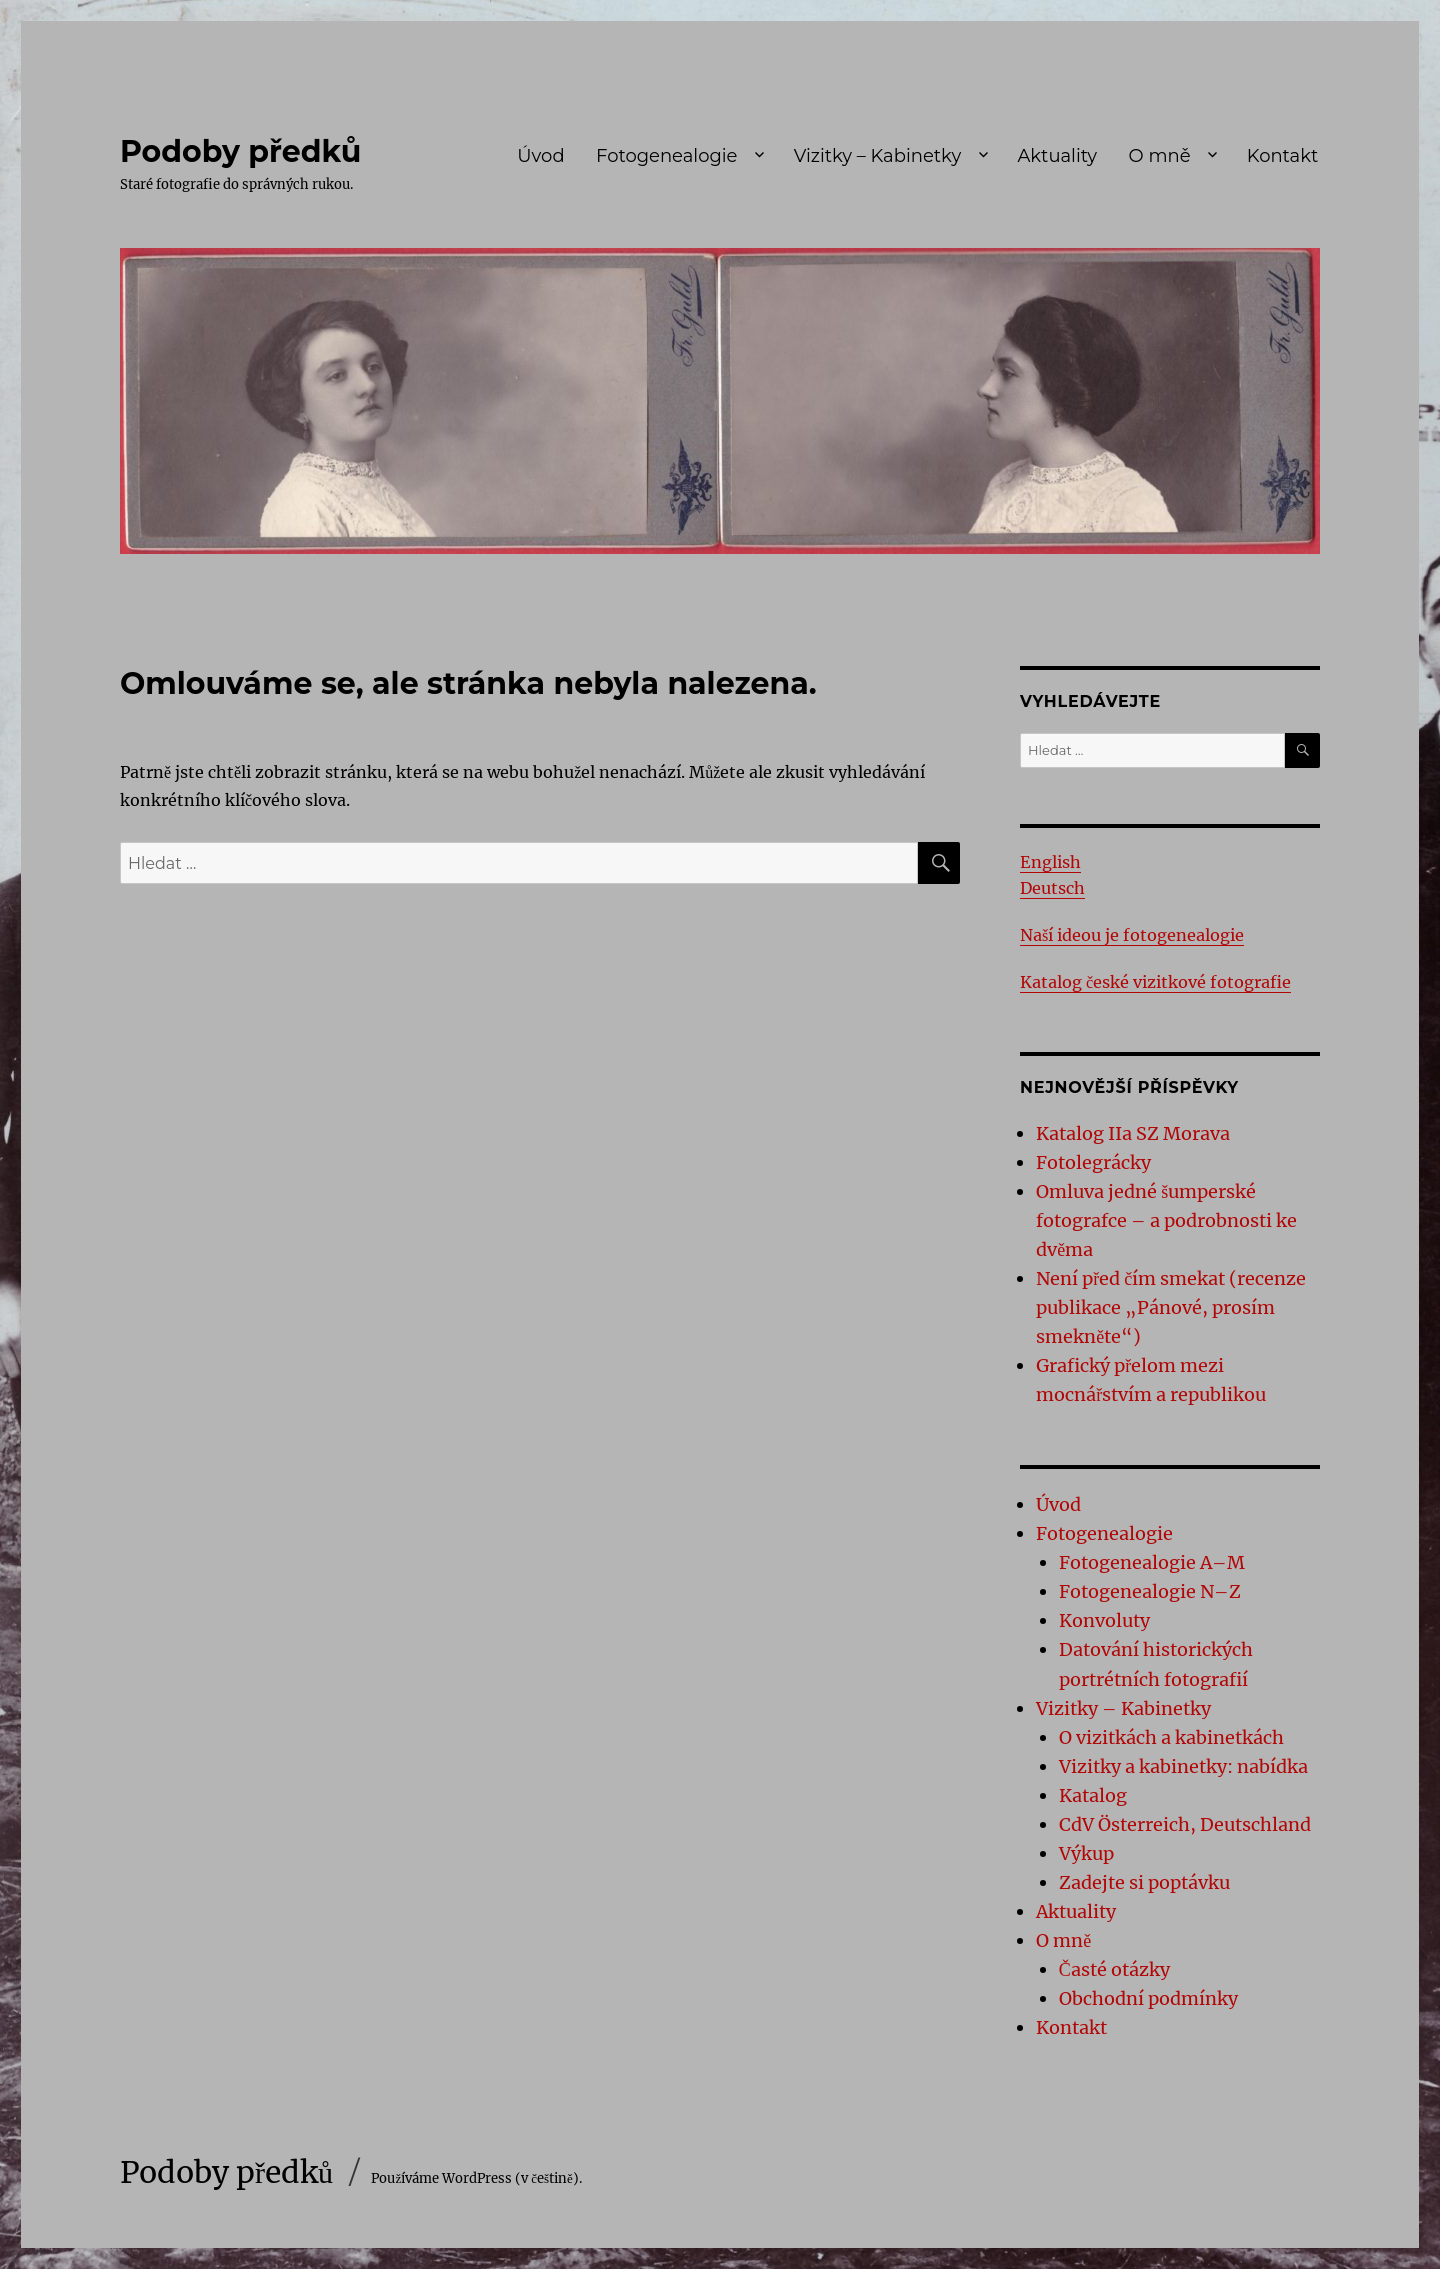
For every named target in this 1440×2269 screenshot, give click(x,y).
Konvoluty (1104, 1620)
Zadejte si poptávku (1144, 1882)
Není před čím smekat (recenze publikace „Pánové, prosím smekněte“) (1171, 1307)
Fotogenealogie (666, 156)
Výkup (1086, 1853)
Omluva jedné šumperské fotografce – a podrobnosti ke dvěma (1166, 1220)
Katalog (1093, 1795)
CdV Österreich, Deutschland (1185, 1824)
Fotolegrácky (1093, 1162)
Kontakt (1282, 156)
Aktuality (1057, 156)
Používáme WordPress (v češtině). (476, 2178)
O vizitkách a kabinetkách (1171, 1737)
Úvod (540, 156)
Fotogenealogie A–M (1152, 1562)
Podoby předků (240, 151)
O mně (1160, 156)
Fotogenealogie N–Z (1150, 1591)
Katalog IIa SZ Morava (1133, 1133)
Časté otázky (1114, 1969)
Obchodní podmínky (1148, 1998)
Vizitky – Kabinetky (877, 156)
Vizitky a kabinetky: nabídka (1183, 1766)
